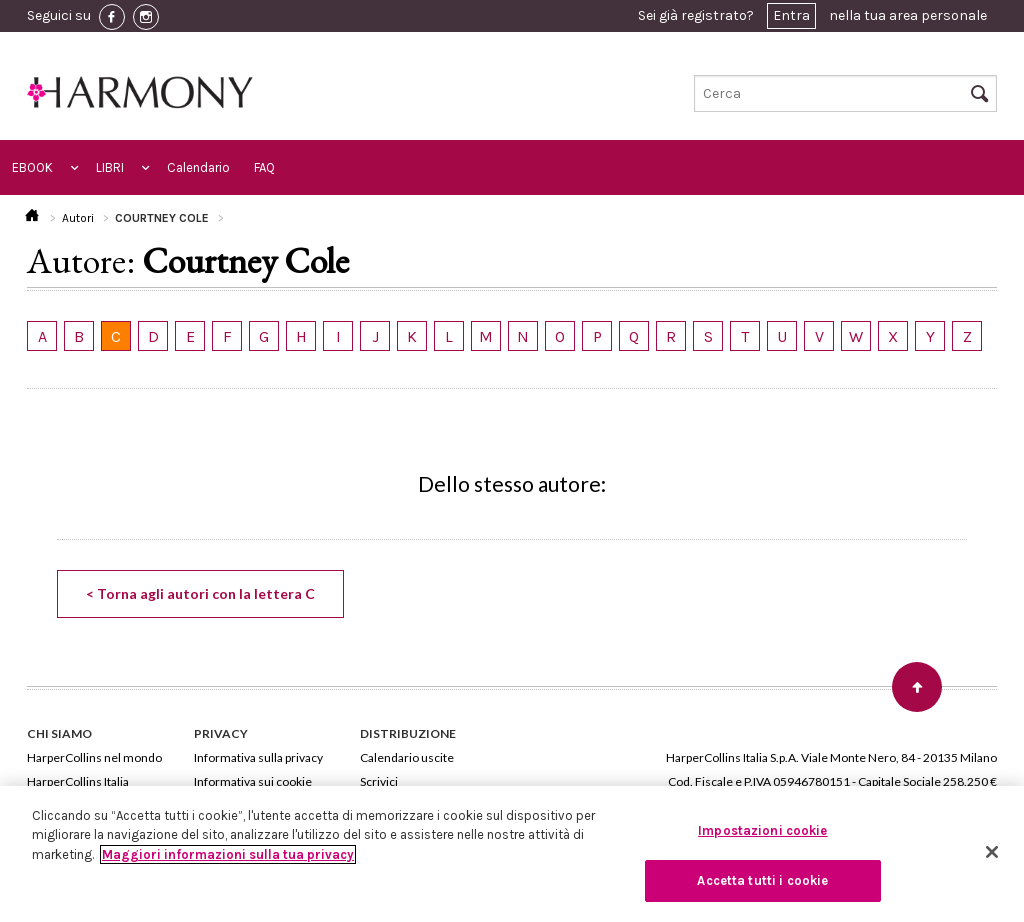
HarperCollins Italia (78, 781)
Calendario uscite (407, 757)
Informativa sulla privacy (258, 757)
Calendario (198, 167)
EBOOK (32, 167)
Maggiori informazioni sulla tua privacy (228, 854)
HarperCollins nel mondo (94, 757)
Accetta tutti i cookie (762, 880)
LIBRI (110, 167)
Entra (791, 15)
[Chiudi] (992, 852)
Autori (78, 218)
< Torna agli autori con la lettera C (200, 593)
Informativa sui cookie (253, 781)
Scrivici (379, 781)
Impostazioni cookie (762, 830)
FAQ (264, 167)
